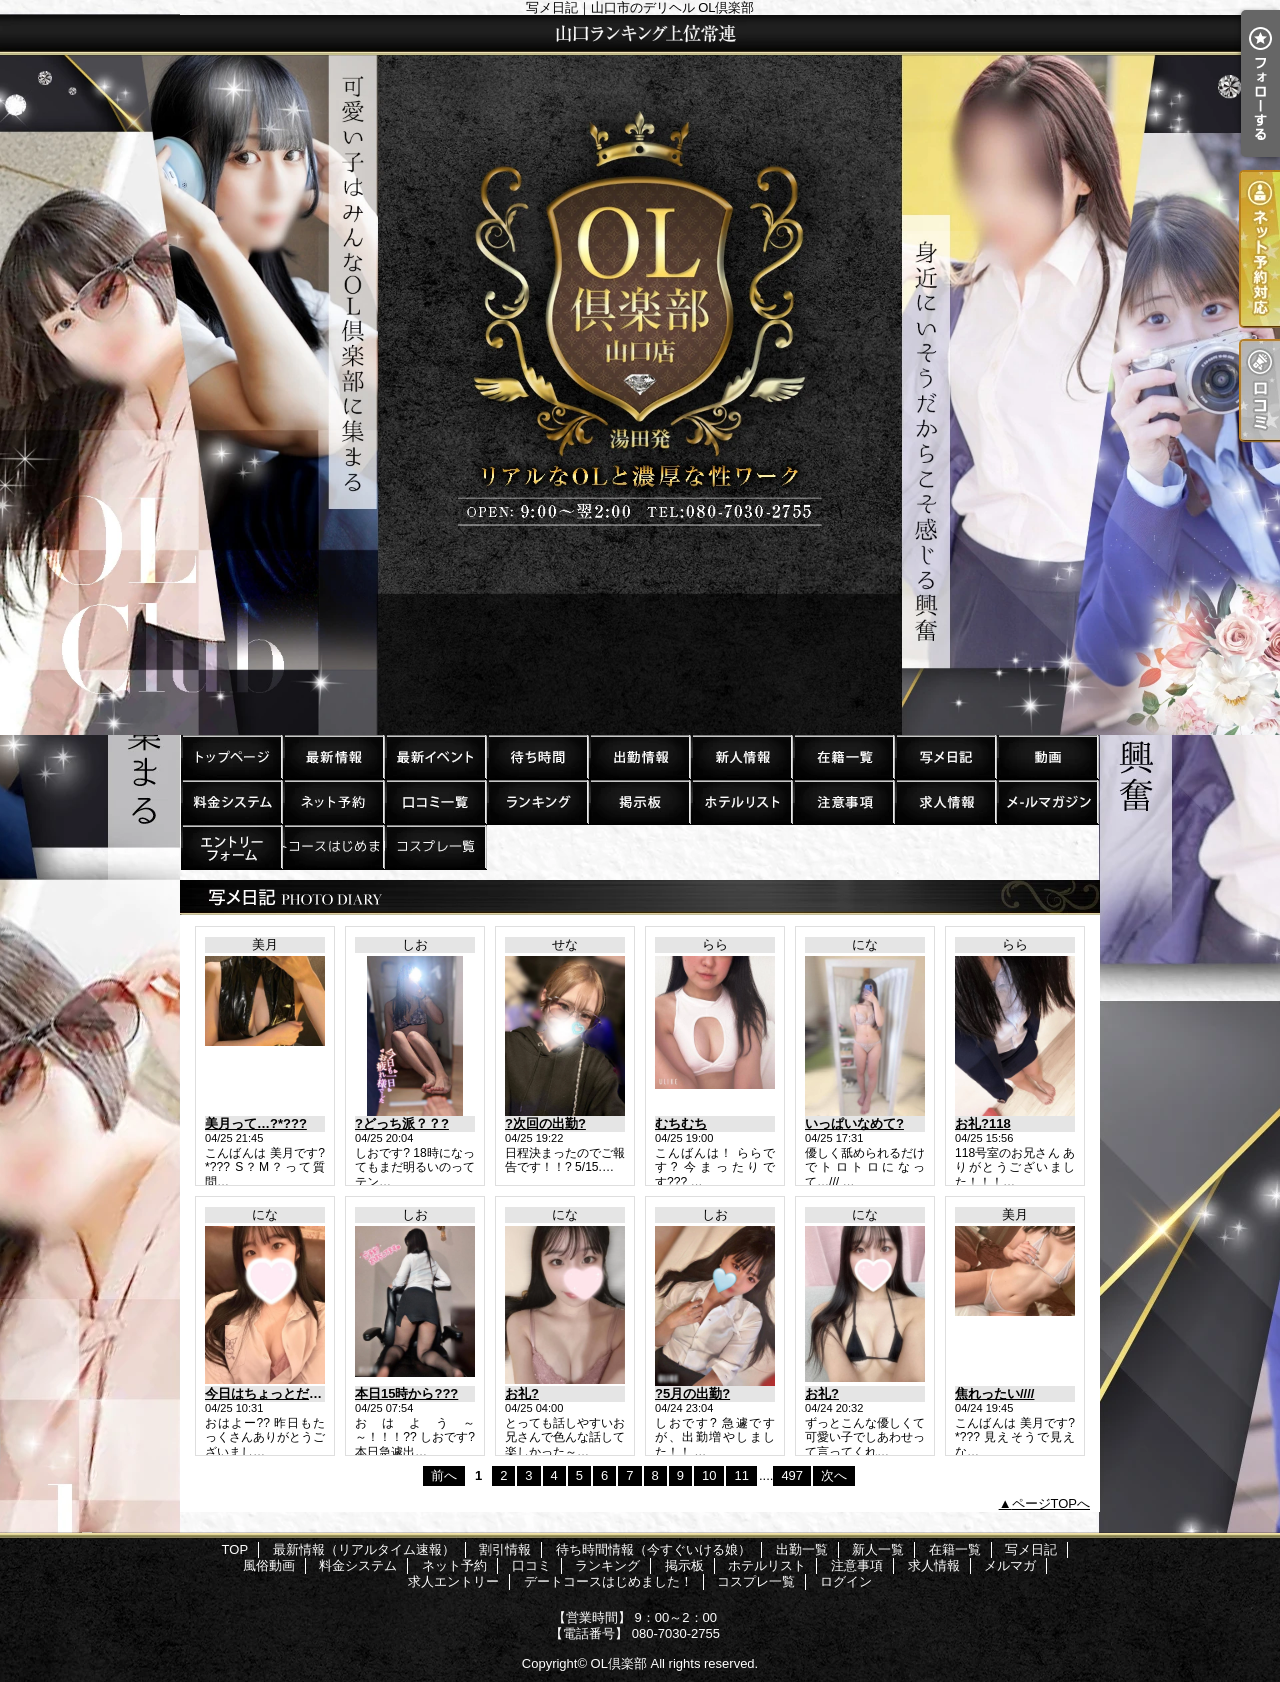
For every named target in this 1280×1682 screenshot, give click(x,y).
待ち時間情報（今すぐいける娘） (537, 756)
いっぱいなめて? (854, 1123)
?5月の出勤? (692, 1393)
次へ (834, 1475)
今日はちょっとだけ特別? (280, 1393)
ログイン (846, 1581)
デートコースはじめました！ (333, 846)
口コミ (435, 801)
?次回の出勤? (545, 1123)
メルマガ (1047, 801)
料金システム (231, 801)
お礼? (522, 1393)
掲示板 (639, 801)
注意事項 (843, 801)
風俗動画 (1047, 756)
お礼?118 (983, 1123)
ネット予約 (333, 801)
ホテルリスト (741, 801)
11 (741, 1475)
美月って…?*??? (256, 1123)
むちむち (681, 1123)
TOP (231, 756)
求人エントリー (231, 846)
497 (792, 1475)
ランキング (537, 801)
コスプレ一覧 (435, 846)
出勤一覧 (639, 756)
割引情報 (435, 756)
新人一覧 (741, 756)
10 (709, 1475)
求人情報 (945, 801)
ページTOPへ (1051, 1503)
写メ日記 (945, 756)
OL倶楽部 (619, 1663)
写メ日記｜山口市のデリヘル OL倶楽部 (640, 375)
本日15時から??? (406, 1393)
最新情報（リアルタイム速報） (333, 756)
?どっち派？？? (402, 1123)
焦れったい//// (994, 1393)
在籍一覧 (843, 756)
